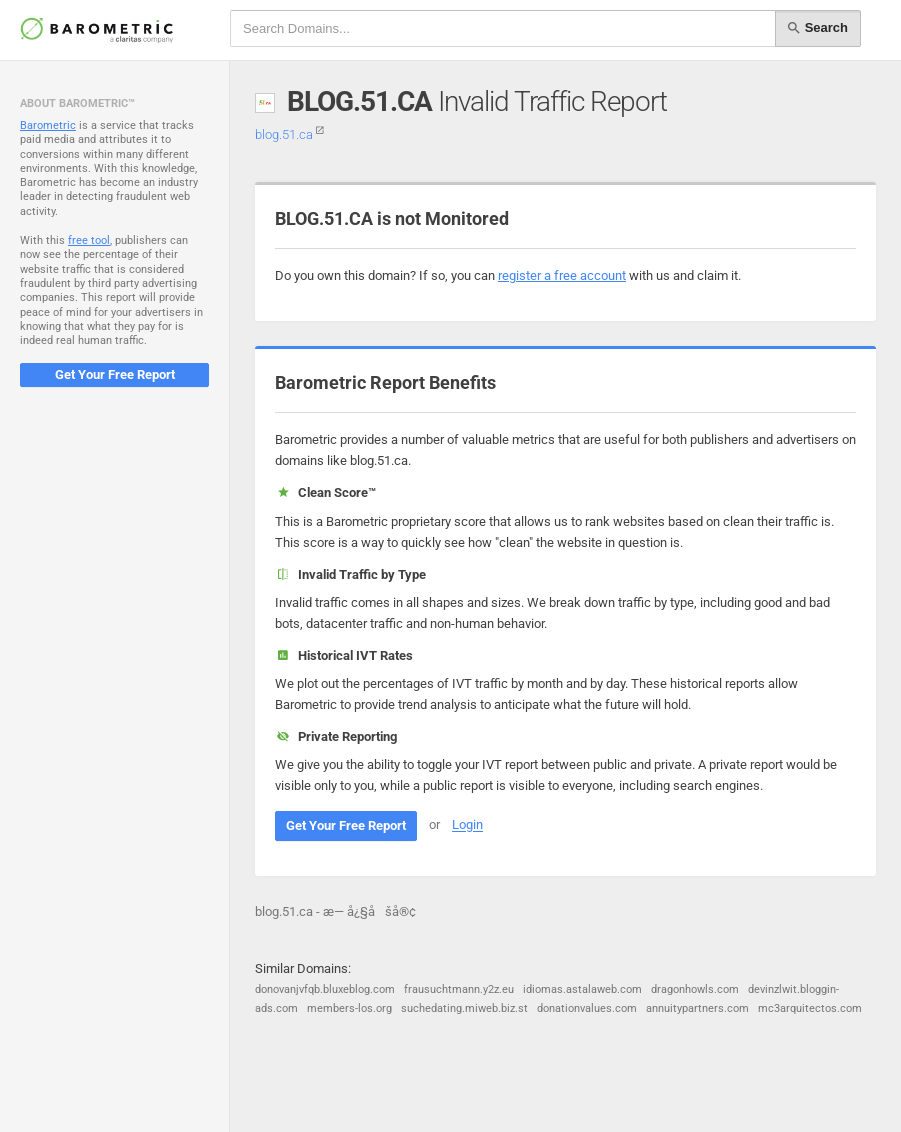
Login (467, 825)
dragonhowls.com (695, 989)
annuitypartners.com (697, 1008)
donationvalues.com (587, 1008)
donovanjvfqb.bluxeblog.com (325, 989)
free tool (89, 240)
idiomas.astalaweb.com (582, 989)
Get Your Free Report (115, 374)
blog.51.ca (289, 134)
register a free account (562, 275)
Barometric (48, 125)
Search (818, 28)
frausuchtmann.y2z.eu (459, 989)
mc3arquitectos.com (810, 1008)
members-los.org (349, 1008)
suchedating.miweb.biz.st (464, 1008)
